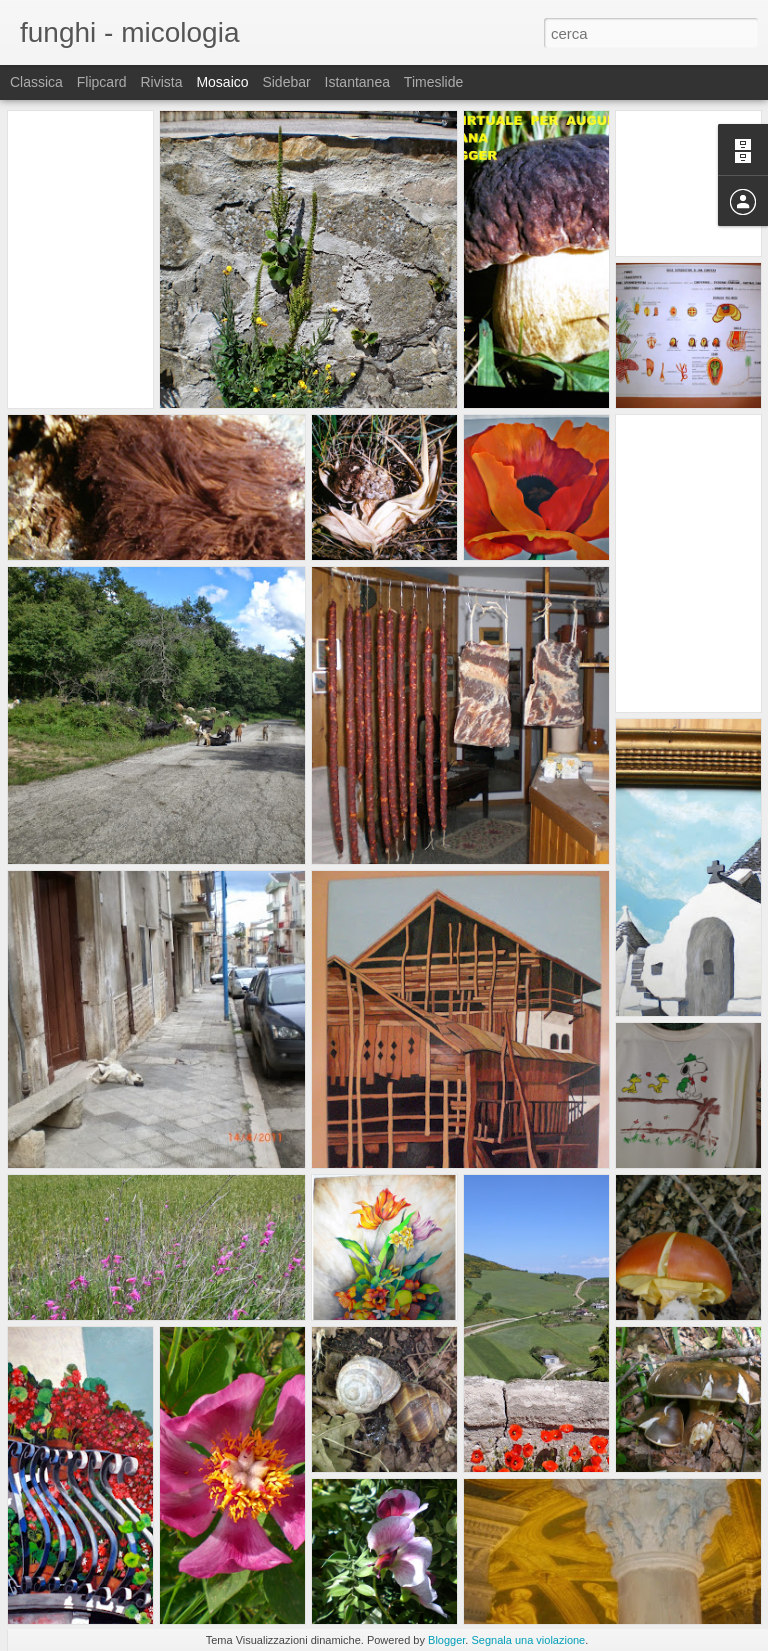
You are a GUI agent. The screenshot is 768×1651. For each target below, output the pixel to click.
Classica (36, 82)
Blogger (446, 1640)
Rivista (161, 82)
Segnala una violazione (528, 1640)
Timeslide (433, 82)
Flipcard (102, 82)
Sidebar (286, 82)
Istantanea (357, 82)
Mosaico (222, 82)
